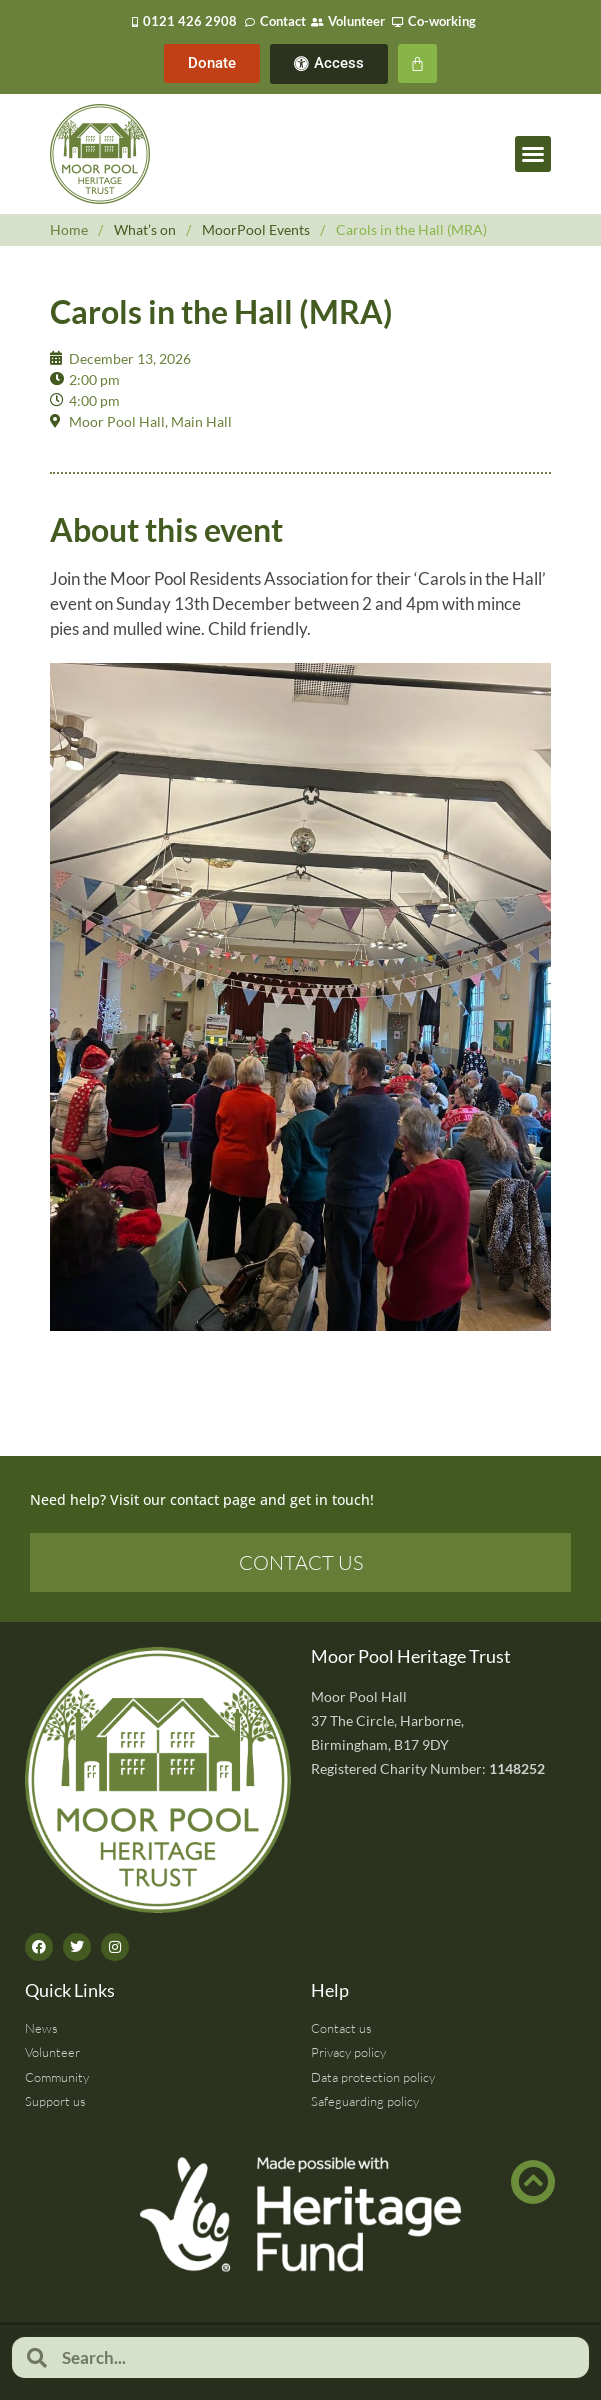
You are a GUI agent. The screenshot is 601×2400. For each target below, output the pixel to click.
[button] (533, 154)
